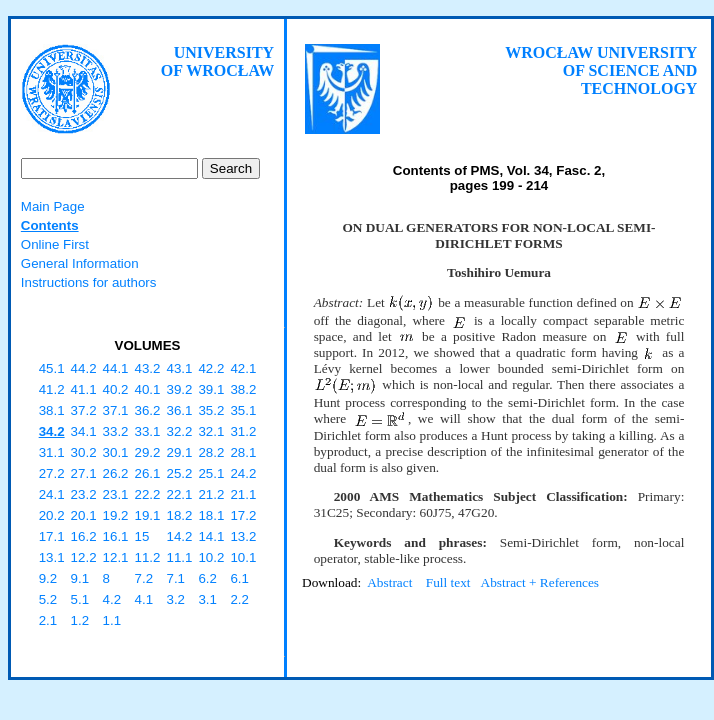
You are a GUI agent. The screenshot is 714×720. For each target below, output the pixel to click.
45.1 (52, 368)
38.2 (243, 389)
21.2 (211, 494)
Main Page (53, 206)
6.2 (207, 578)
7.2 (144, 578)
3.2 (175, 599)
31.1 (52, 452)
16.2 (84, 536)
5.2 (48, 599)
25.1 (211, 473)
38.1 (52, 410)
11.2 (148, 557)
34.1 (84, 431)
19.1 (148, 515)
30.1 (116, 452)
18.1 (211, 515)
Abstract (389, 582)
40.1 (148, 389)
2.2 (239, 599)
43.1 (179, 368)
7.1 (175, 578)
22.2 (148, 494)
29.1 (179, 452)
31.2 (243, 431)
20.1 (84, 515)
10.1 (243, 557)
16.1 (116, 536)
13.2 (243, 536)
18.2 (179, 515)
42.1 (243, 368)
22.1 (179, 494)
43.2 (148, 368)
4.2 (112, 599)
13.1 (52, 557)
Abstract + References (540, 582)
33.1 (148, 431)
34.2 (52, 431)
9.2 (48, 578)
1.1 (112, 620)
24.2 (243, 473)
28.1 (243, 452)
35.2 (211, 410)
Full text (448, 582)
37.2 (84, 410)
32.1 (211, 431)
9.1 (80, 578)
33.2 (116, 431)
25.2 (179, 473)
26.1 (148, 473)
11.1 (179, 557)
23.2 (84, 494)
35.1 (243, 410)
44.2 (84, 368)
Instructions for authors (89, 282)
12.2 (84, 557)
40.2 (116, 389)
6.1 (239, 578)
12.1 (116, 557)
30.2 (84, 452)
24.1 (52, 494)
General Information (80, 263)
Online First (55, 244)
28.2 (211, 452)
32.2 (179, 431)
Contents (50, 225)
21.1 (243, 494)
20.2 (52, 515)
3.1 (207, 599)
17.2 (243, 515)
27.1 (84, 473)
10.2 (211, 557)
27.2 (52, 473)
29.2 (148, 452)
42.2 (211, 368)
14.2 (179, 536)
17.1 (52, 536)
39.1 (211, 389)
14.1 (211, 536)
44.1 (116, 368)
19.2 (116, 515)
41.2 (52, 389)
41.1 (84, 389)
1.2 (80, 620)
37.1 (116, 410)
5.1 (80, 599)
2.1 (48, 620)
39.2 (179, 389)
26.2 (116, 473)
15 (142, 536)
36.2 (148, 410)
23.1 (116, 494)
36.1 (179, 410)
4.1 (144, 599)
